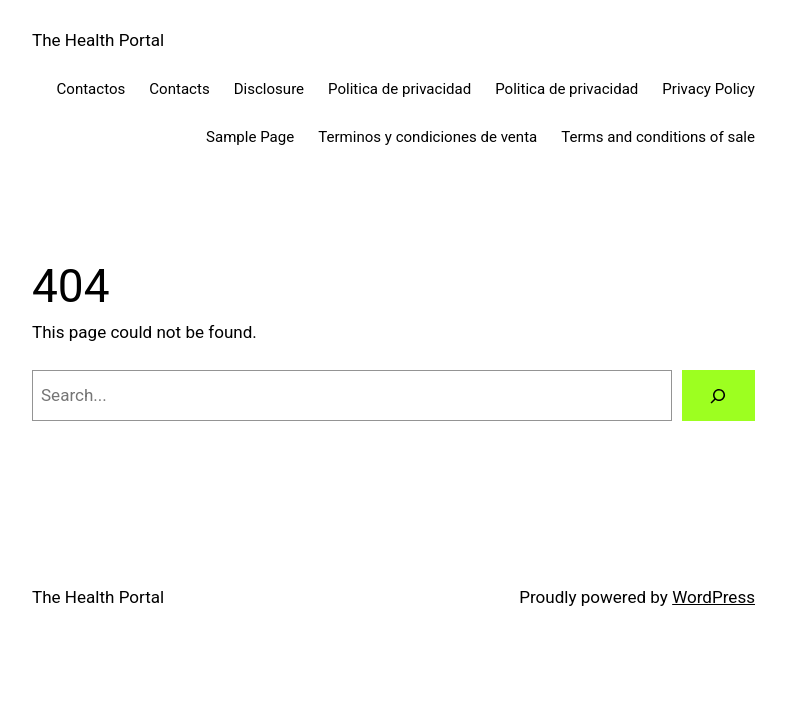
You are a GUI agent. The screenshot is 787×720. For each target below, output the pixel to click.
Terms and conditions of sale (658, 137)
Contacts (179, 89)
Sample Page (250, 137)
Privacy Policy (708, 89)
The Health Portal (98, 40)
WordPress (713, 597)
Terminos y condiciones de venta (427, 137)
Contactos (91, 89)
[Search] (718, 395)
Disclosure (269, 89)
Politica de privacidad (399, 89)
